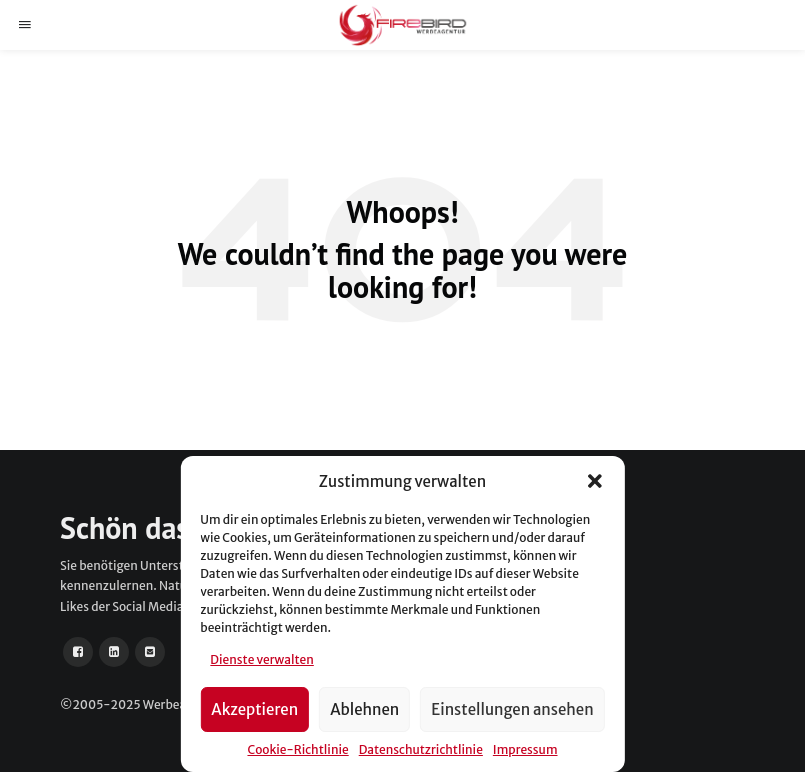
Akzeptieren (254, 709)
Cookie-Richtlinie (297, 749)
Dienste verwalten (261, 659)
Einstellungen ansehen (512, 709)
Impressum (525, 749)
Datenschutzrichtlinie (421, 749)
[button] (595, 481)
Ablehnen (364, 709)
